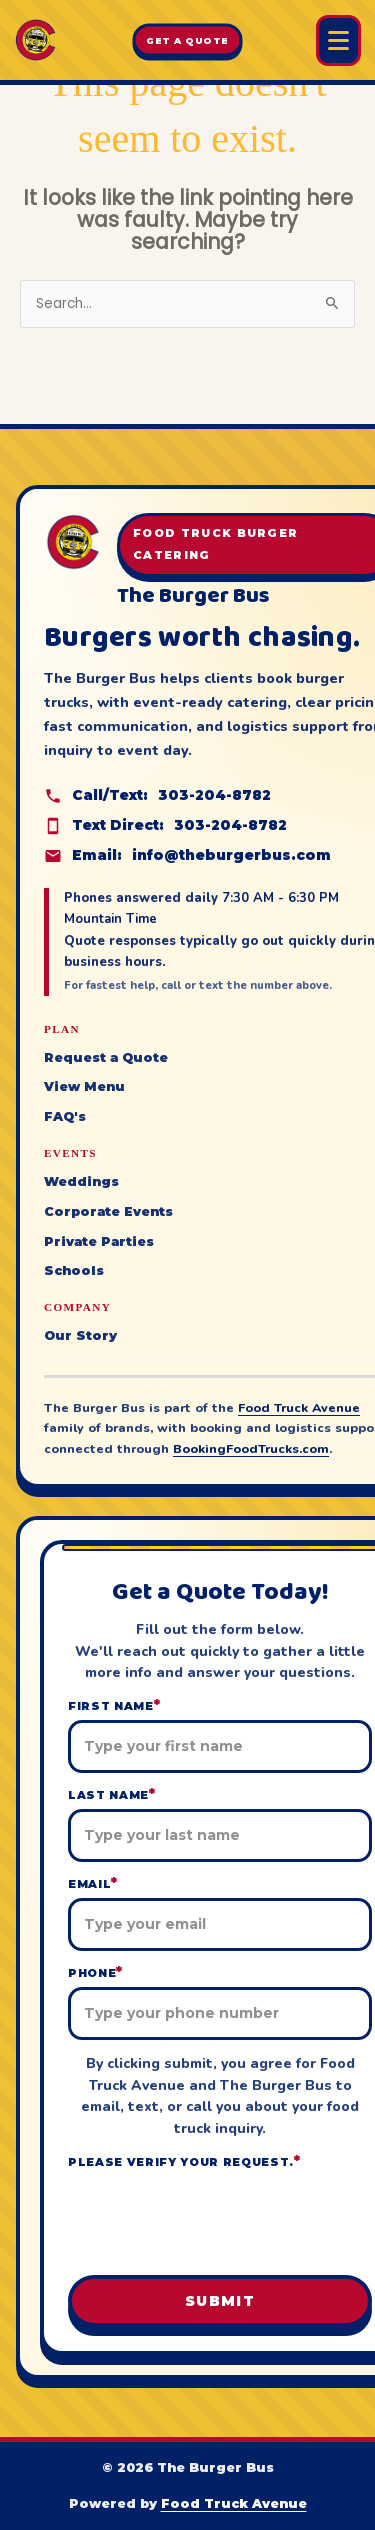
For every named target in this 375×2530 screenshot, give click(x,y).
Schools (74, 1270)
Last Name (112, 1794)
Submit (220, 2301)
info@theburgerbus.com (231, 855)
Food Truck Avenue (299, 1407)
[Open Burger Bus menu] (338, 40)
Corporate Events (108, 1211)
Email (93, 1883)
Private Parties (99, 1241)
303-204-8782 (214, 795)
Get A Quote (187, 40)
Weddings (81, 1181)
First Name (114, 1705)
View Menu (84, 1086)
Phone (95, 1972)
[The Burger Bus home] (35, 40)
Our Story (80, 1335)
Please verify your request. (184, 2161)
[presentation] (220, 2215)
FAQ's (65, 1116)
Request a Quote (106, 1057)
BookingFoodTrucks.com (251, 1448)
